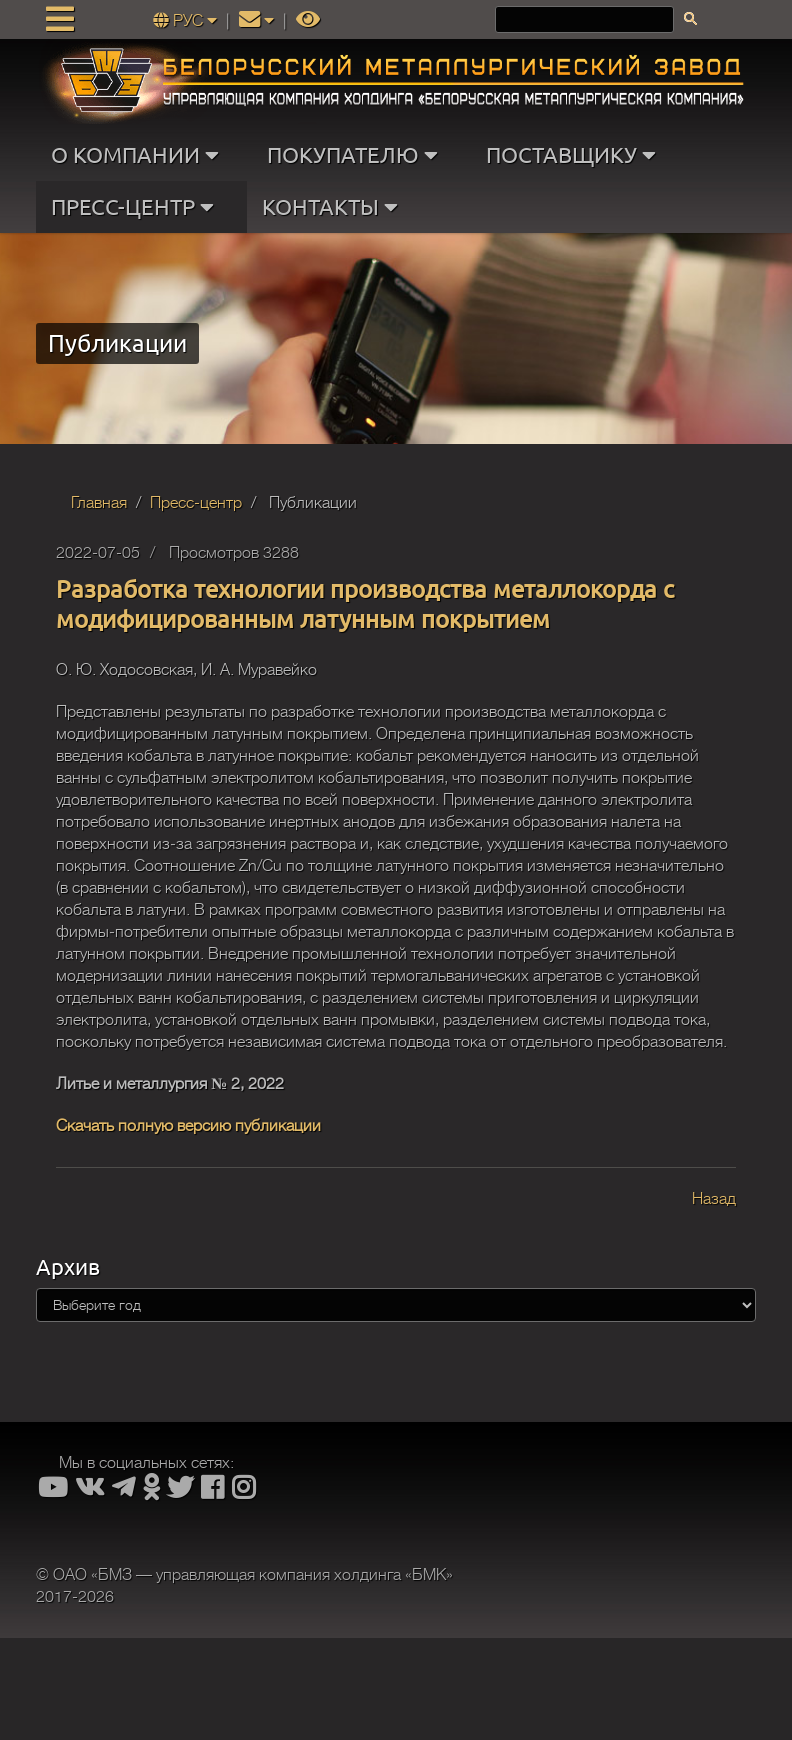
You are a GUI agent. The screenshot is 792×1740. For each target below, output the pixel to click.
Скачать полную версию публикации (188, 1126)
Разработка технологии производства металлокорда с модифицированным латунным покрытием (365, 603)
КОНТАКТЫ (334, 207)
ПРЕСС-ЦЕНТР (137, 207)
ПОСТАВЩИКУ (575, 155)
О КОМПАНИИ (139, 155)
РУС (187, 21)
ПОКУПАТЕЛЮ (357, 155)
